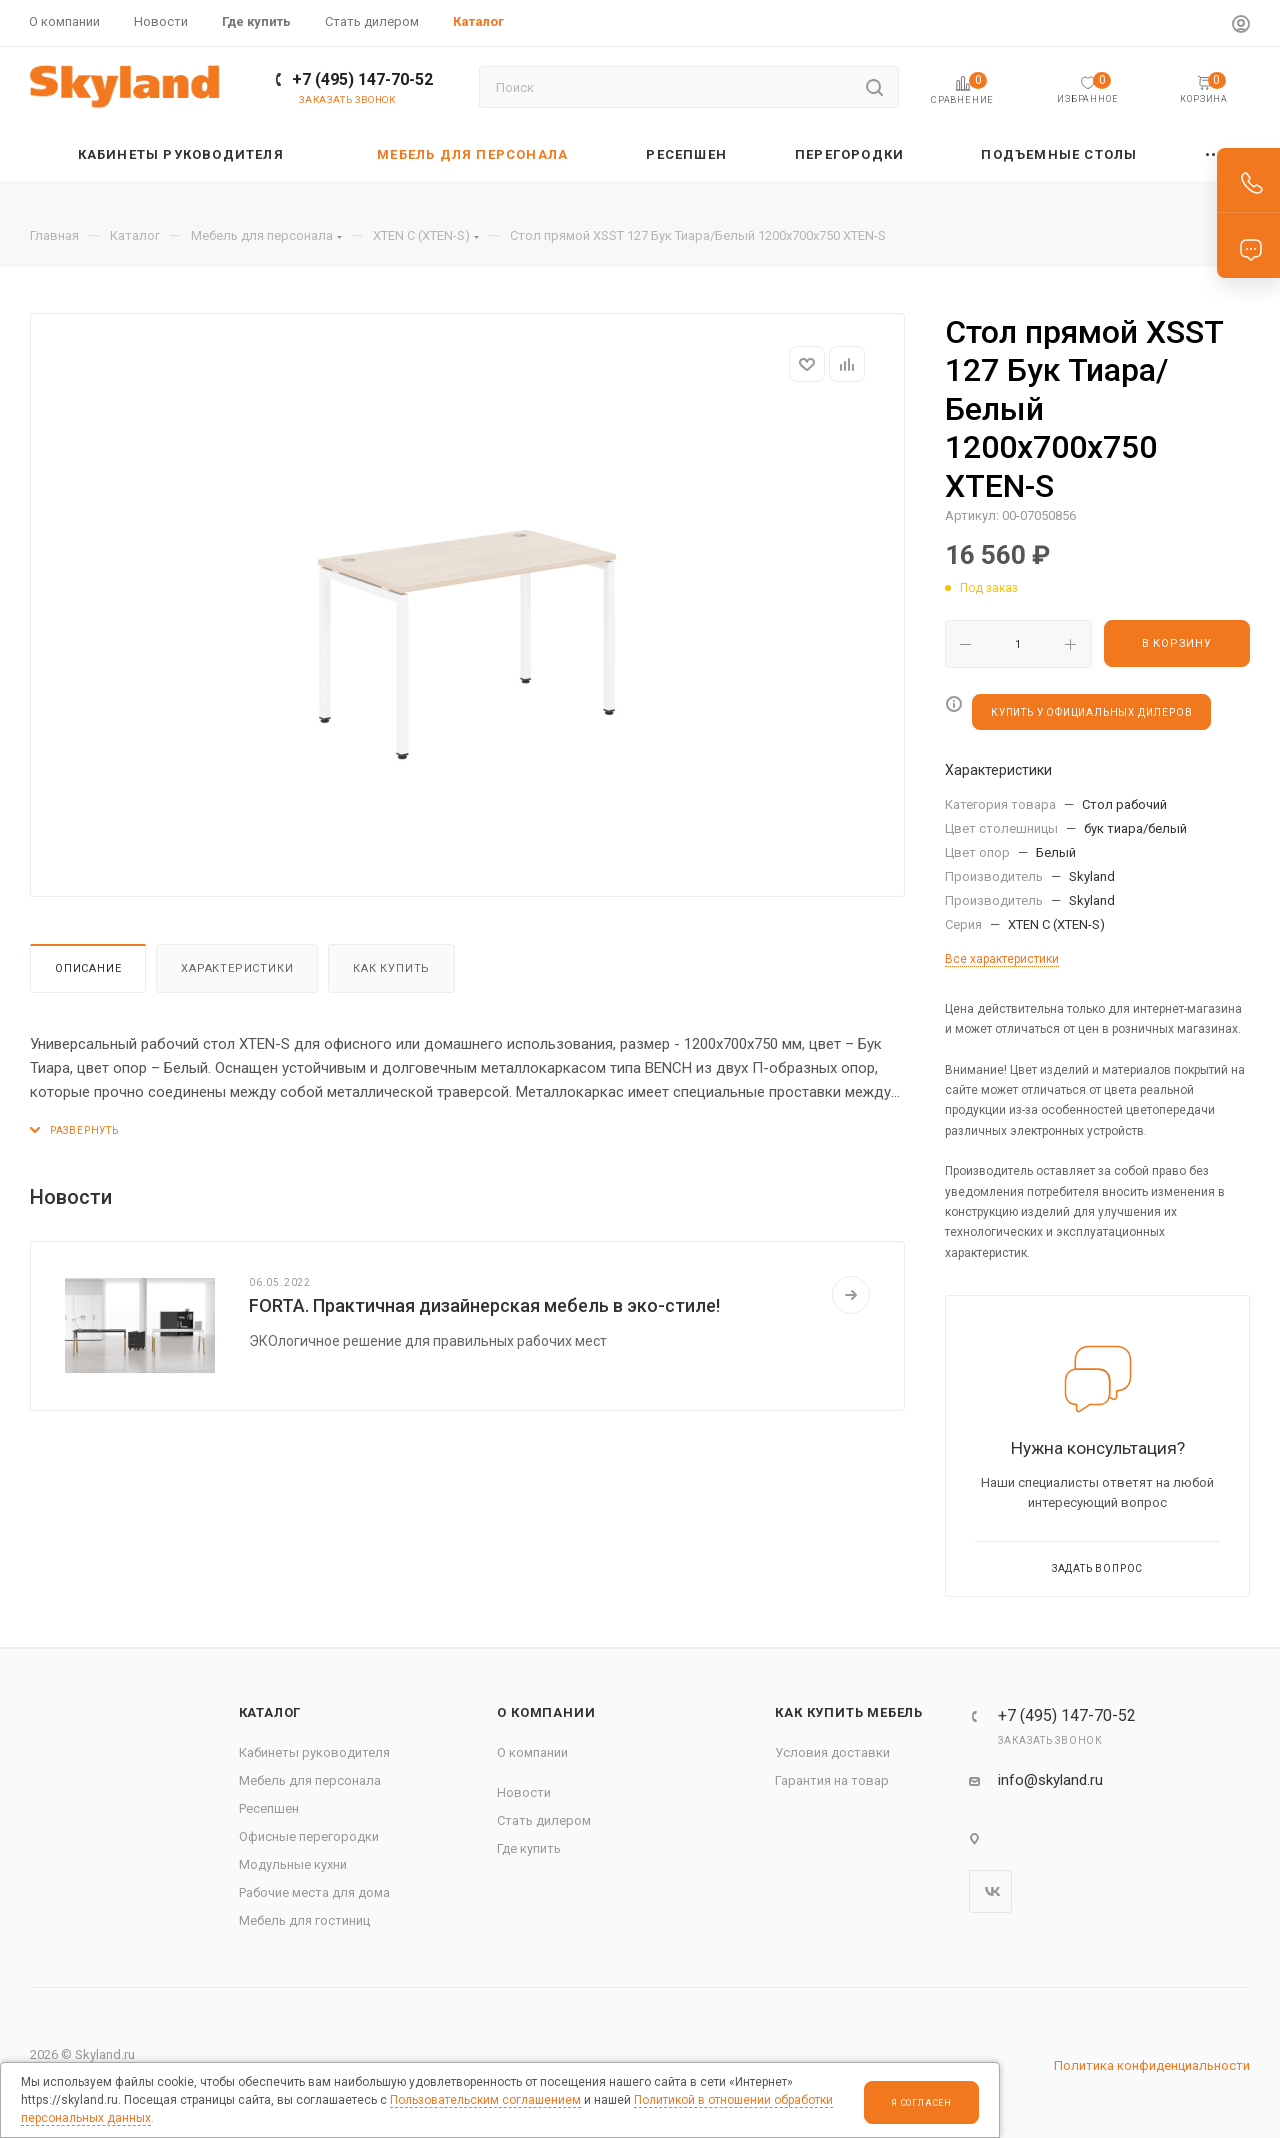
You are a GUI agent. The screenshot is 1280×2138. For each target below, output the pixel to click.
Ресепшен (269, 1808)
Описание (88, 968)
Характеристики (237, 968)
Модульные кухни (293, 1864)
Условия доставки (832, 1752)
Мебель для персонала (310, 1780)
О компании (546, 1712)
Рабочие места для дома (314, 1892)
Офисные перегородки (309, 1836)
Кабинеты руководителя (314, 1752)
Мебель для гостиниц (304, 1920)
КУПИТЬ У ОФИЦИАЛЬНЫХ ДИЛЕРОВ (1091, 712)
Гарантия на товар (832, 1780)
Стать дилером (544, 1820)
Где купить (529, 1848)
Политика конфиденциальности (1152, 2065)
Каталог (270, 1712)
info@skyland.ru (1050, 1780)
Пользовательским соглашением (485, 2100)
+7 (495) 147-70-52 (362, 79)
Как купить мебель (849, 1712)
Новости (524, 1792)
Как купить (391, 968)
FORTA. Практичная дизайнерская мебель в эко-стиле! (484, 1305)
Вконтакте (990, 1891)
